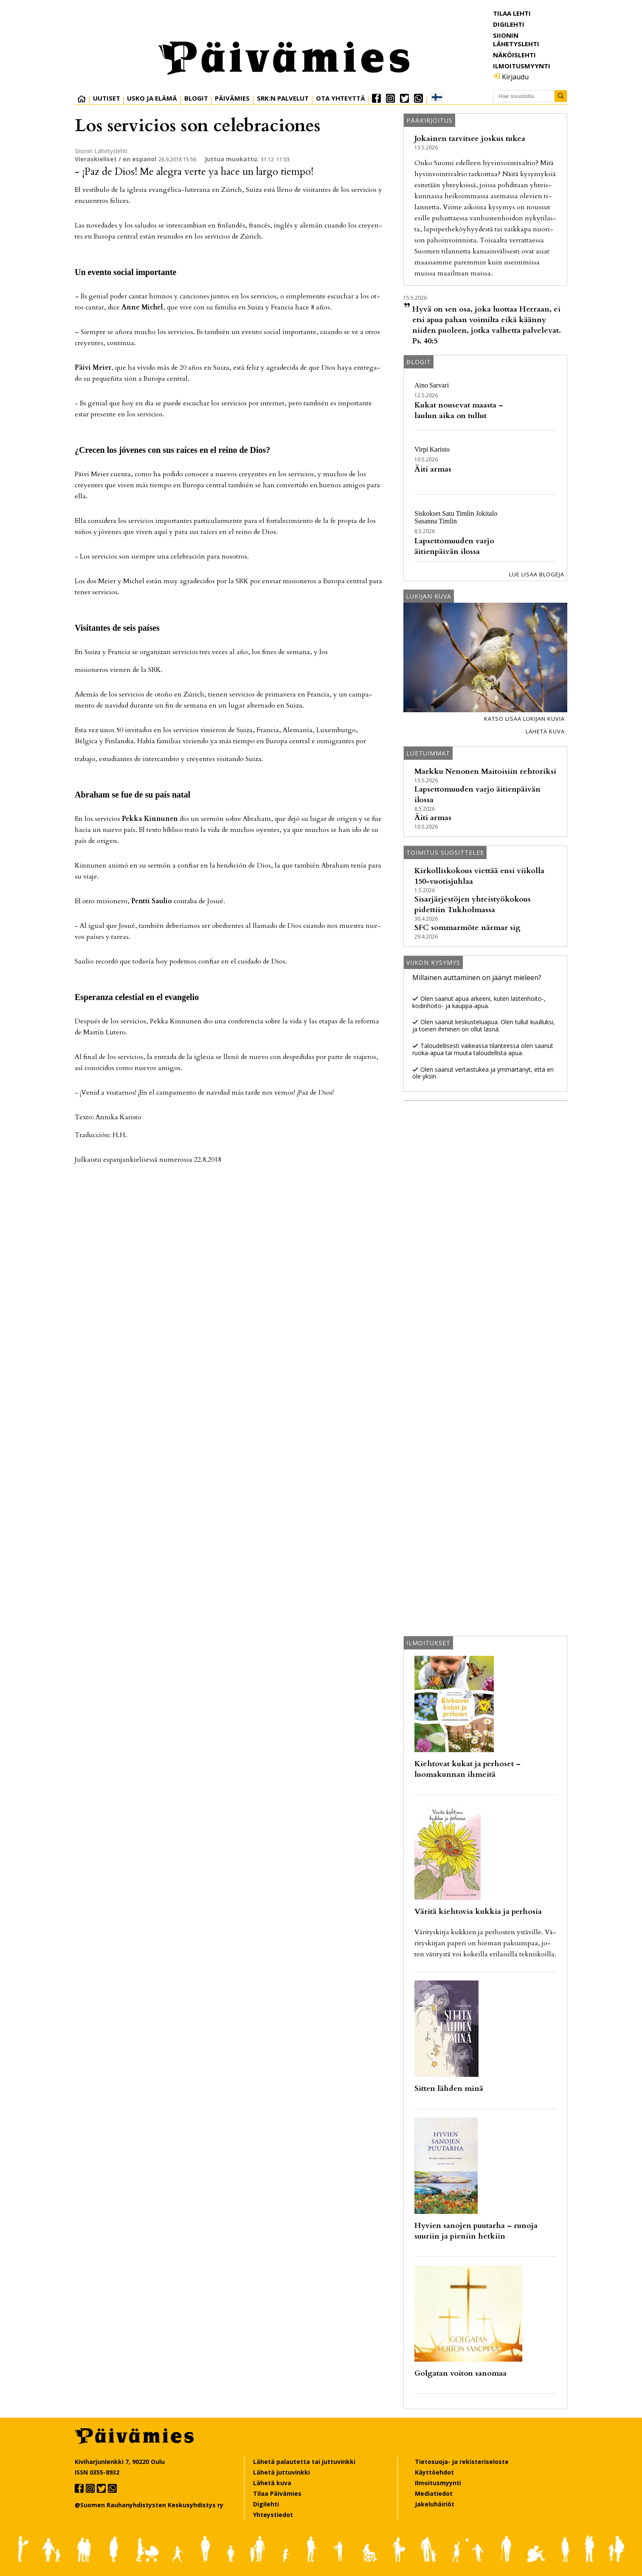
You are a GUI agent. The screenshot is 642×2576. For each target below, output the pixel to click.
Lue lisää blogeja (536, 574)
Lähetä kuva (545, 731)
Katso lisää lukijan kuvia (524, 718)
